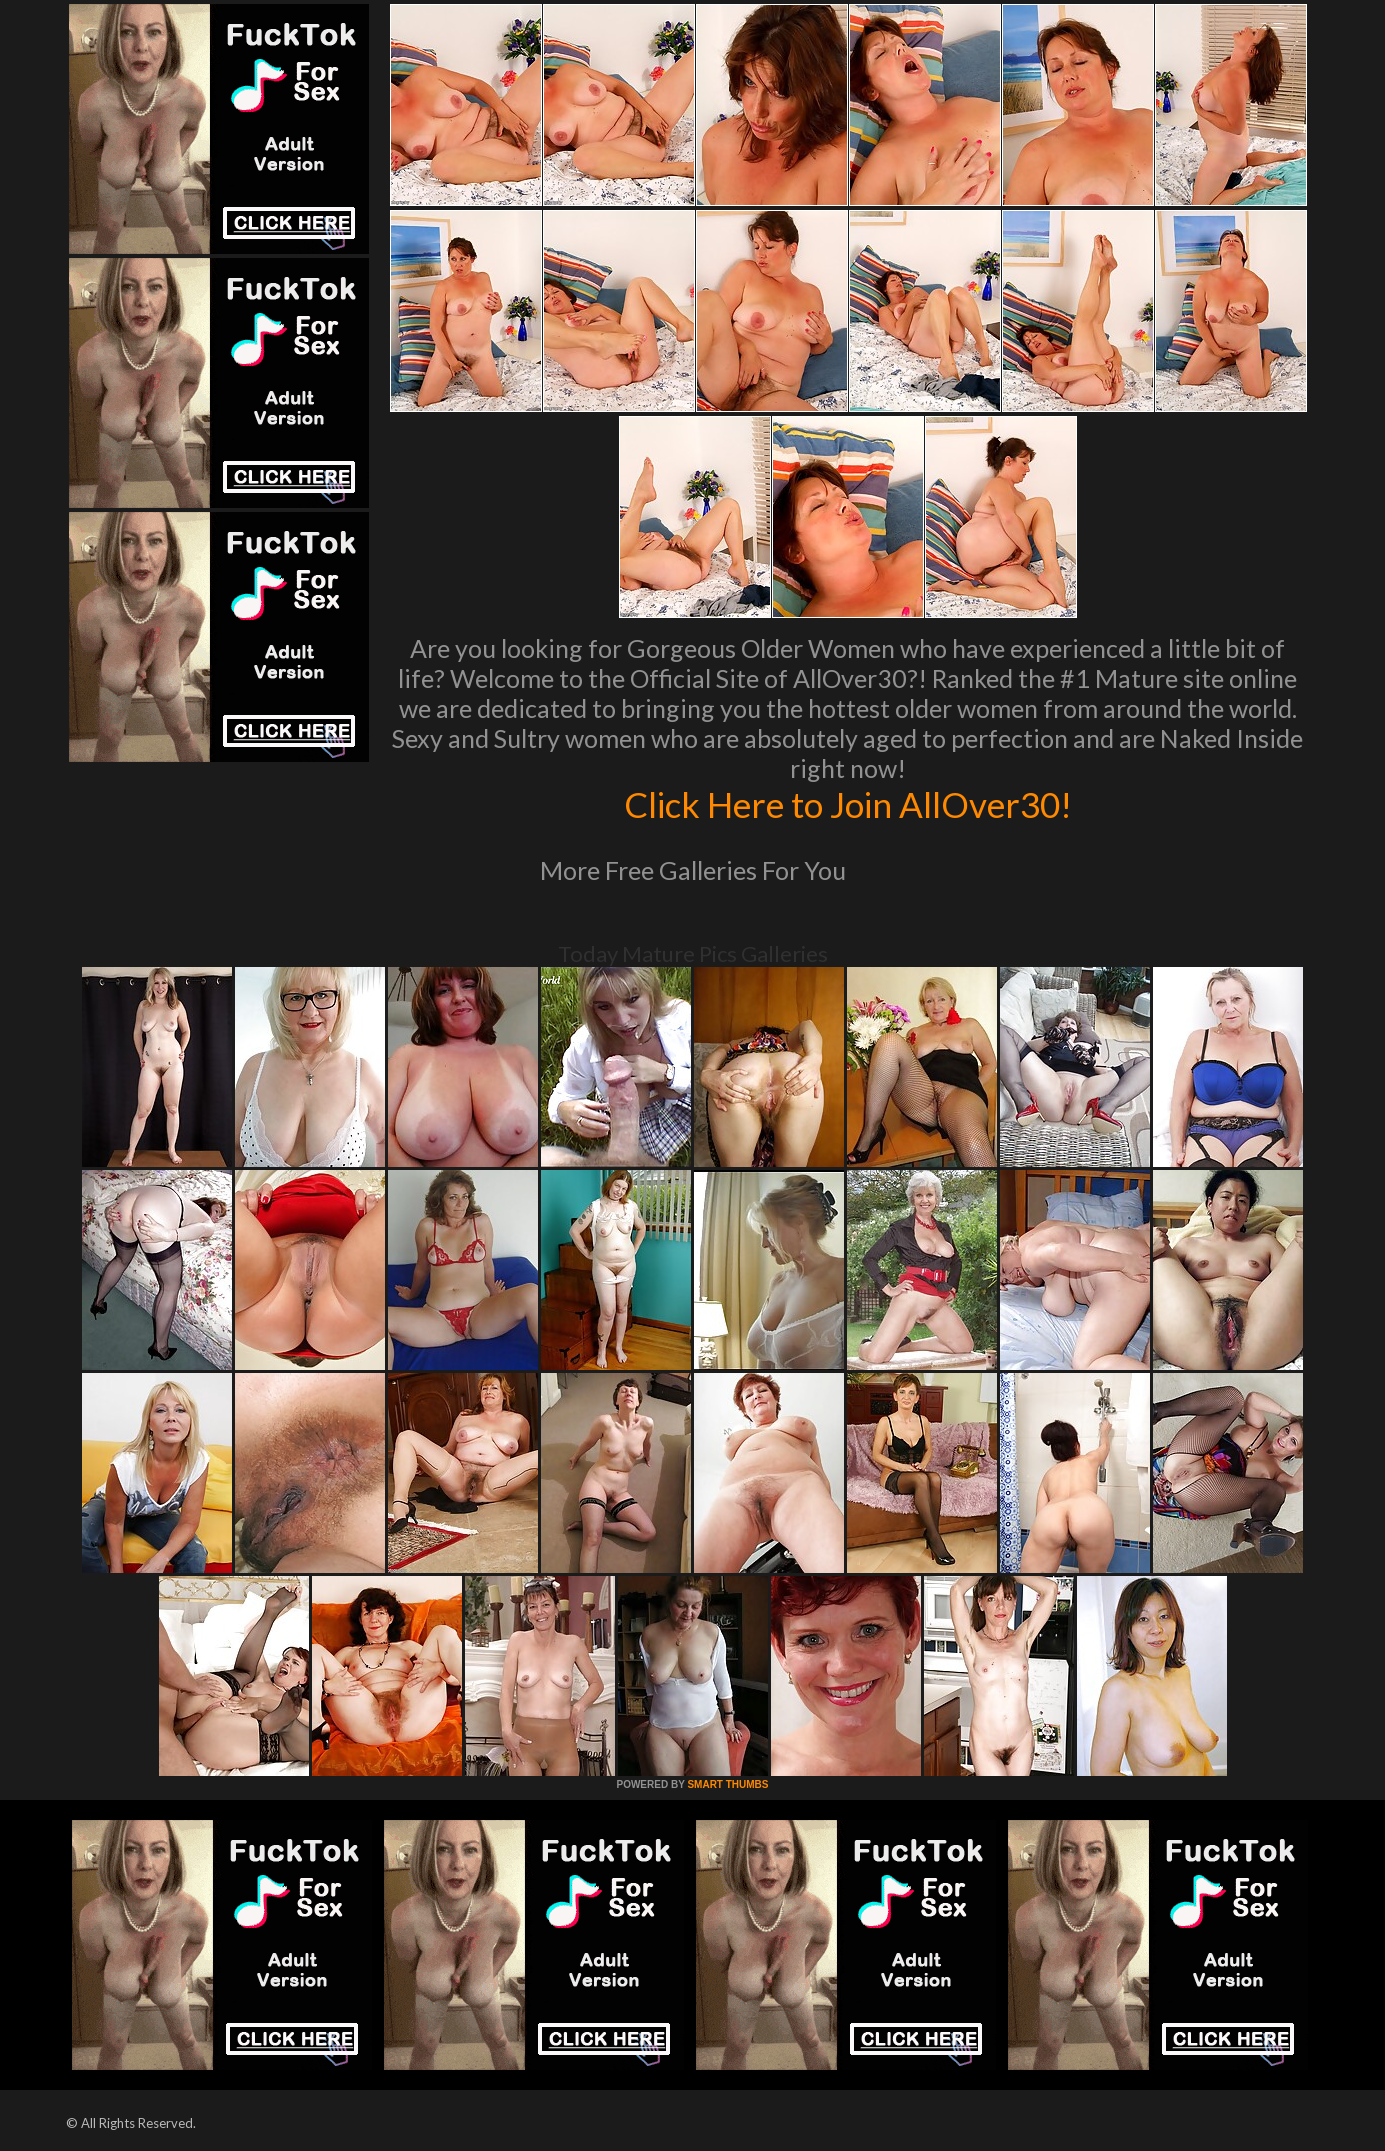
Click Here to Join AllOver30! (848, 804)
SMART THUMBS (727, 1784)
